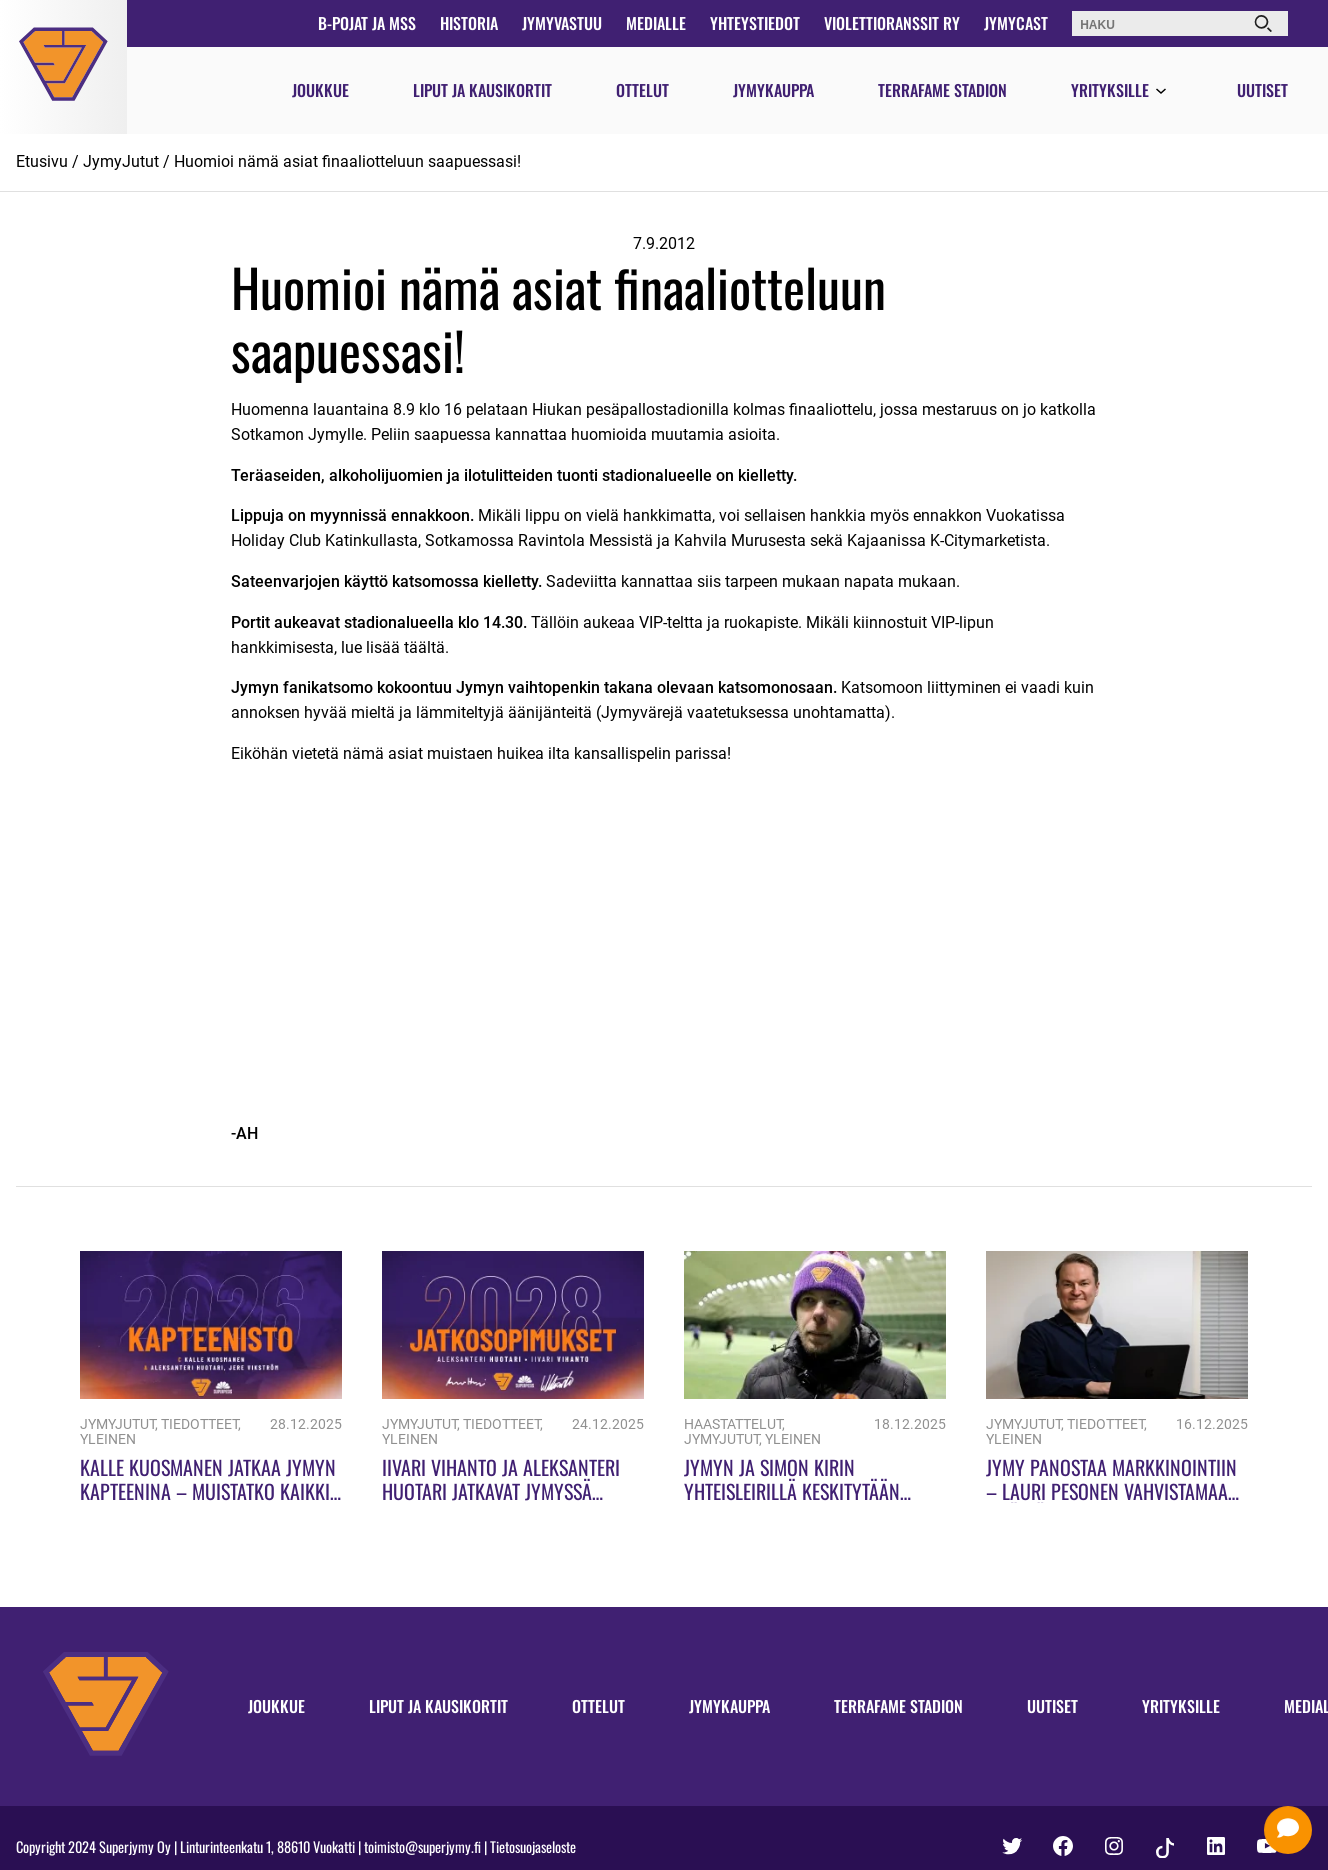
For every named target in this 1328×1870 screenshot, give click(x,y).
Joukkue (320, 90)
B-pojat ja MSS (367, 23)
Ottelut (642, 90)
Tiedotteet (199, 1424)
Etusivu (42, 161)
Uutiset (1262, 90)
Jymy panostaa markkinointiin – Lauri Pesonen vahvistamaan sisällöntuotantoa (1112, 1491)
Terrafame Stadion (942, 90)
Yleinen (108, 1439)
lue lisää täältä (393, 647)
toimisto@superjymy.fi (422, 1846)
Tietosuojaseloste (533, 1846)
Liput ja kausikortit (482, 90)
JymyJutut (121, 161)
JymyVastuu (562, 23)
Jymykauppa (773, 90)
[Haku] (1263, 23)
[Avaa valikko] (1161, 92)
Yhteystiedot (755, 23)
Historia (469, 23)
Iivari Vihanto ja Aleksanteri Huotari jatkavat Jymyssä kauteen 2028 (501, 1491)
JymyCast (1016, 23)
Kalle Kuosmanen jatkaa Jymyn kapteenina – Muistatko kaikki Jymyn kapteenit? (208, 1491)
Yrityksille (1110, 90)
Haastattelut (733, 1424)
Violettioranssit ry (892, 23)
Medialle (656, 23)
